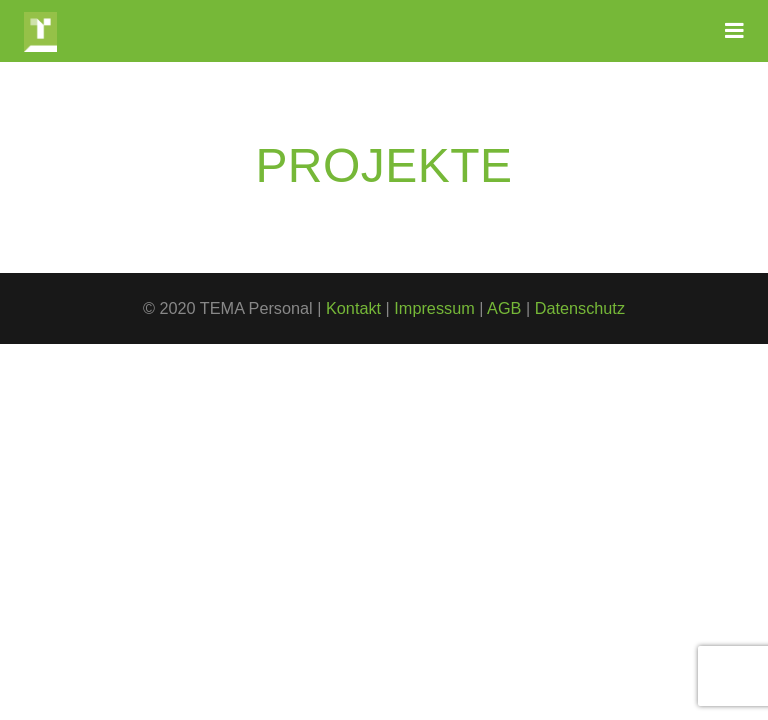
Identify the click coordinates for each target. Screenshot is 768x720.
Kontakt (353, 308)
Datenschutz (580, 308)
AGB (504, 308)
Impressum (434, 308)
